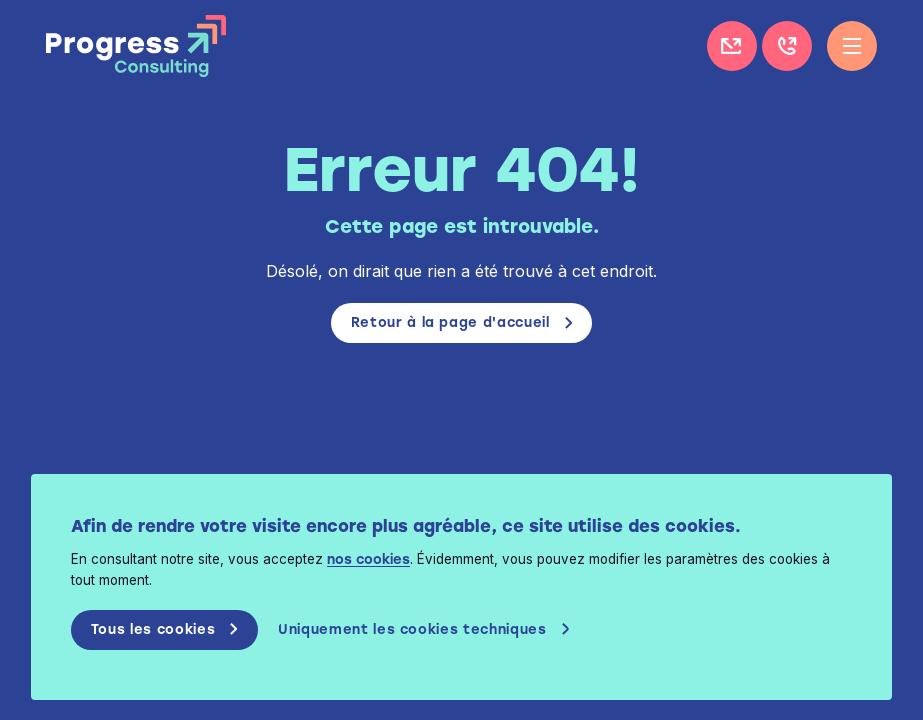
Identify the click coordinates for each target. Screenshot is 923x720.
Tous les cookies (169, 630)
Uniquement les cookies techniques (430, 630)
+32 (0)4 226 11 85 (787, 46)
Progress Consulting (136, 46)
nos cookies (384, 560)
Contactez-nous (732, 46)
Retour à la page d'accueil (449, 323)
